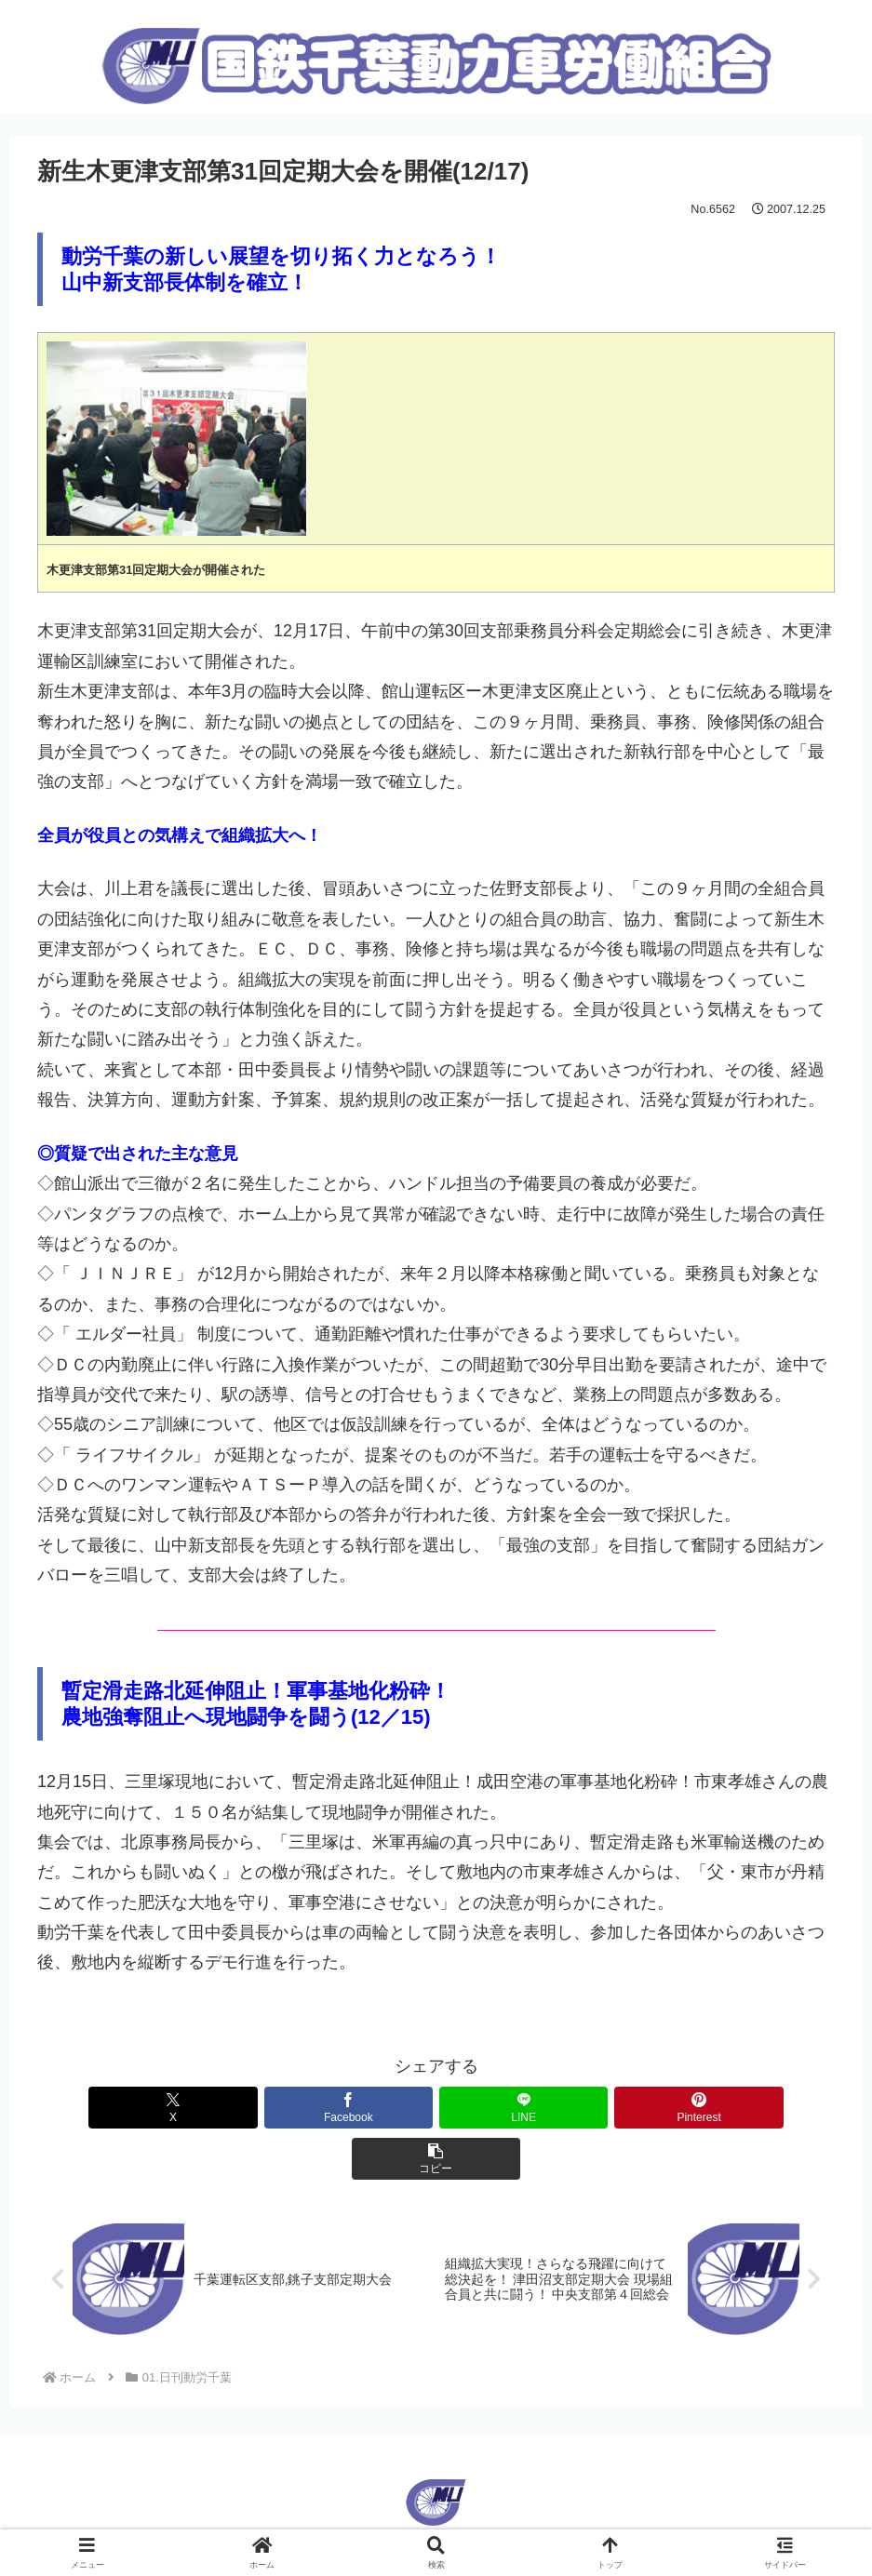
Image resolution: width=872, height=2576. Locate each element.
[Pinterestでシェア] (570, 2108)
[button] (704, 2108)
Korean (467, 2494)
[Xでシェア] (168, 2108)
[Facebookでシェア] (302, 2108)
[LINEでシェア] (436, 2108)
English (404, 2494)
